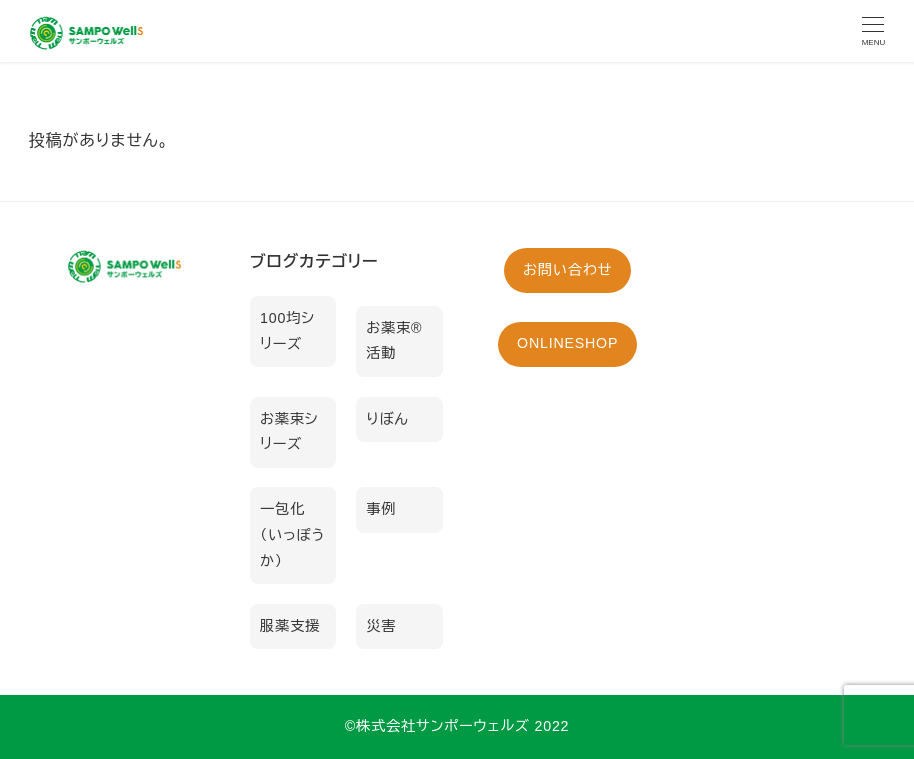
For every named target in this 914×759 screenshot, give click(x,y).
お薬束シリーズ (289, 432)
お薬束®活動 (394, 341)
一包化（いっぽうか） (292, 534)
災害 (381, 626)
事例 (381, 509)
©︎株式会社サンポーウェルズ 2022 (457, 726)
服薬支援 (290, 626)
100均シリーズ (287, 331)
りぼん (387, 419)
